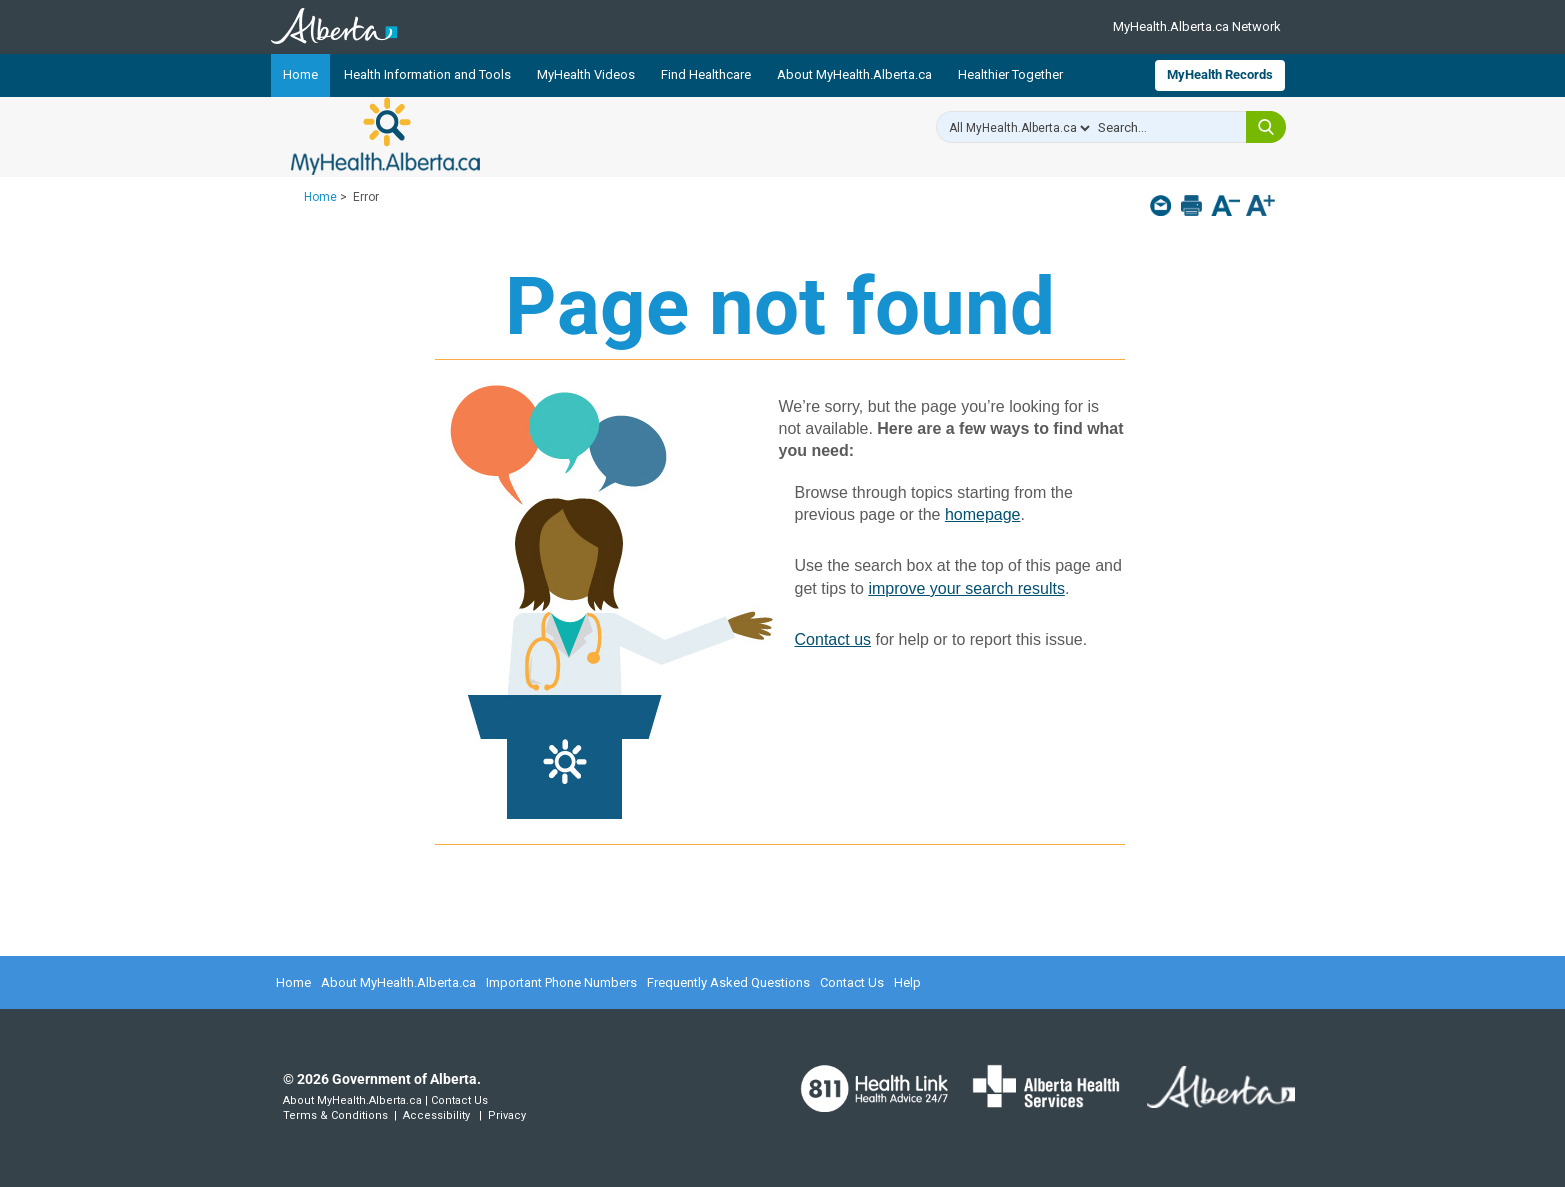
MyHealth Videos (586, 74)
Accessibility (436, 1115)
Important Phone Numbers (561, 982)
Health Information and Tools (427, 74)
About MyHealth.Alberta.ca (854, 74)
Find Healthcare (706, 74)
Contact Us (852, 982)
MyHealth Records (1220, 74)
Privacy (507, 1115)
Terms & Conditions (335, 1115)
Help (907, 982)
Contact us (833, 639)
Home (300, 74)
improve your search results (966, 588)
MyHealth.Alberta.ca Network (1197, 26)
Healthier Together (1010, 74)
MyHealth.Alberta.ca (385, 136)
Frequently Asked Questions (728, 982)
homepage (983, 514)
